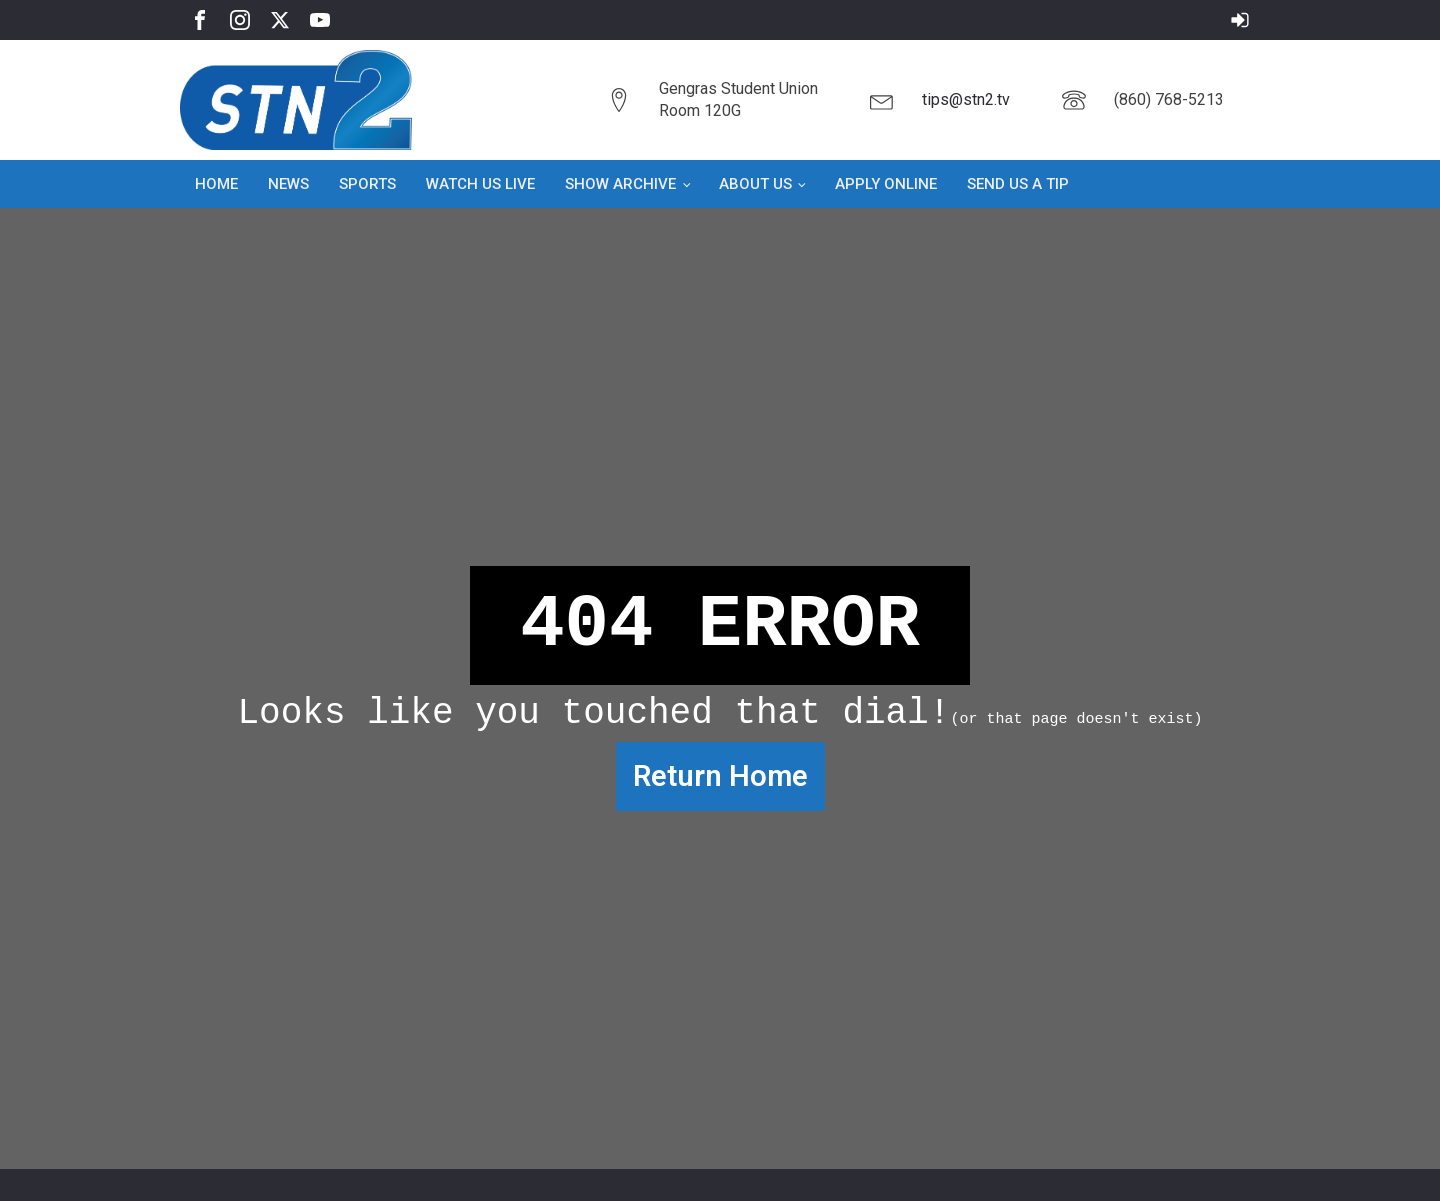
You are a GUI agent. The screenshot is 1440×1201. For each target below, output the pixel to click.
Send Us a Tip (1018, 184)
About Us (755, 184)
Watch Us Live (480, 184)
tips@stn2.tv (966, 99)
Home (216, 184)
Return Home (720, 776)
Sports (367, 184)
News (288, 184)
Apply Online (886, 184)
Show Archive (620, 184)
